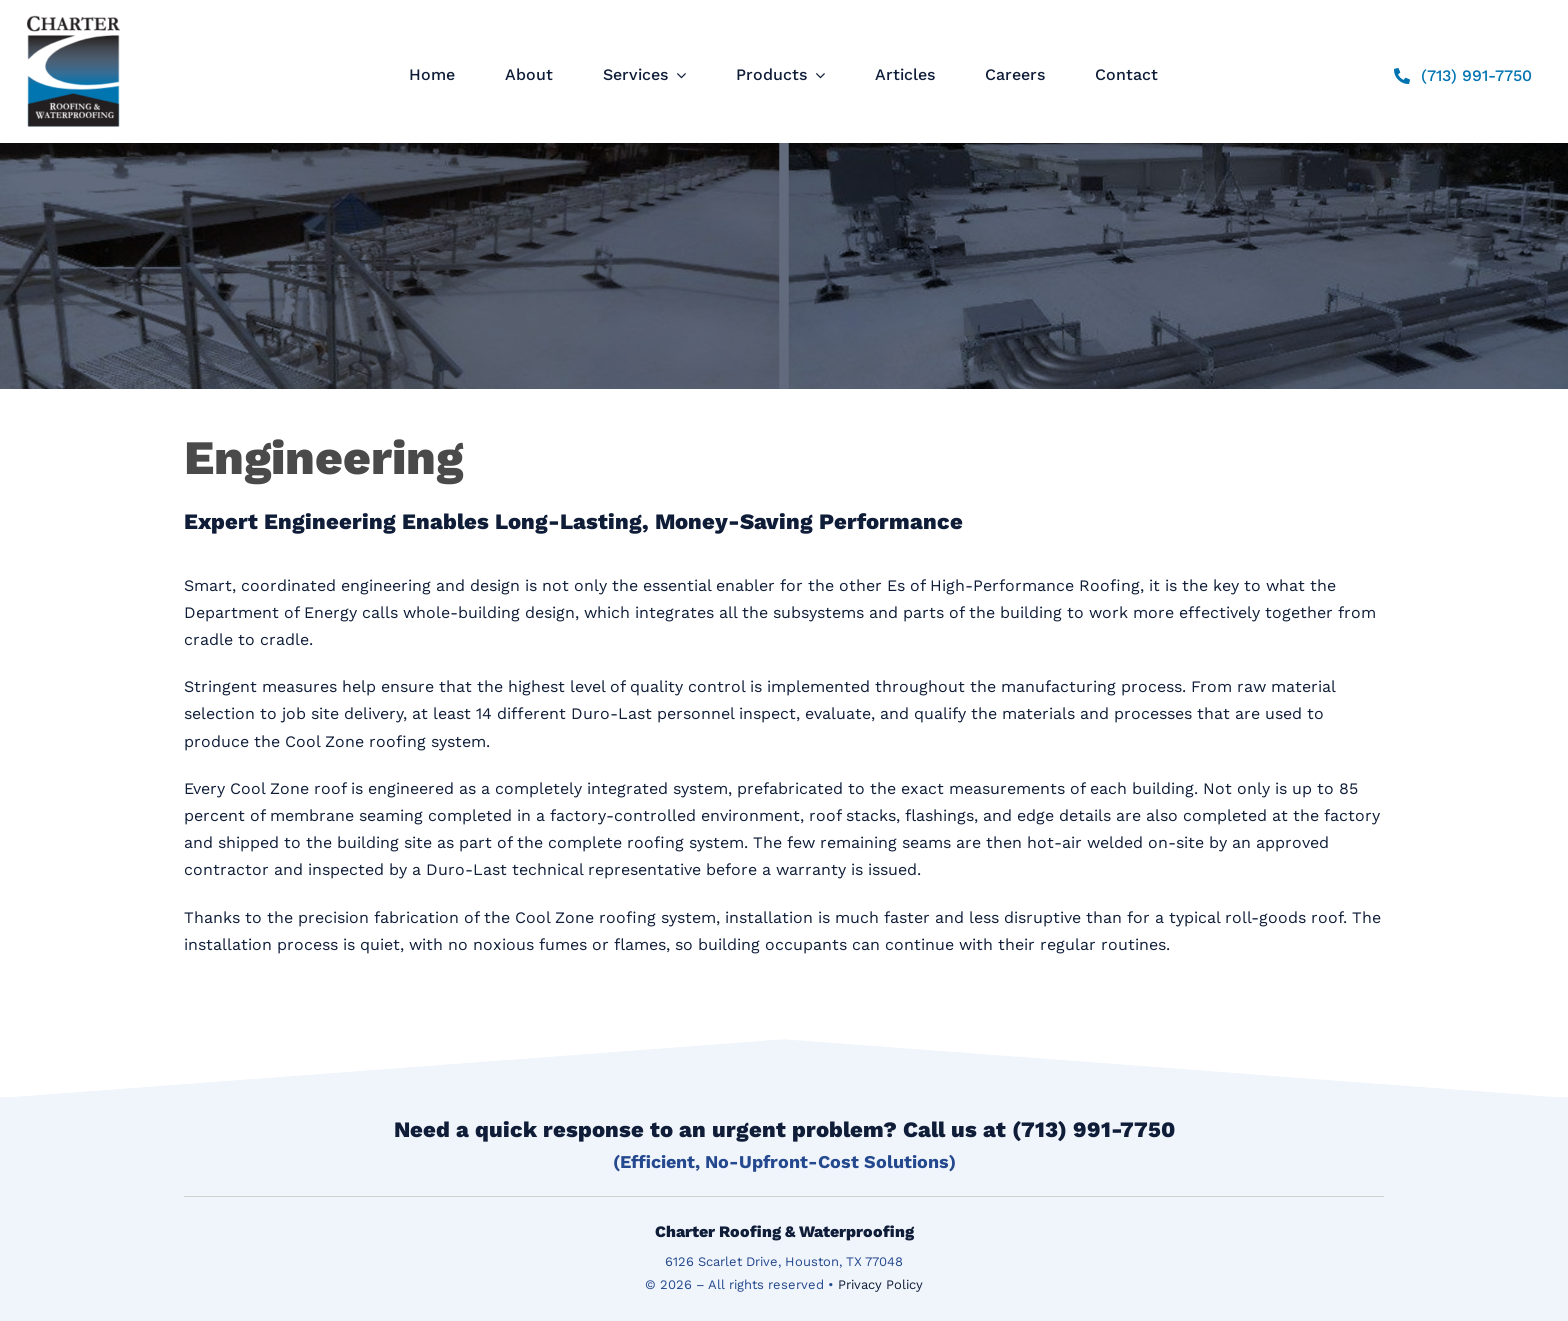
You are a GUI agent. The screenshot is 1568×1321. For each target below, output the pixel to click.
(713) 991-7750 (1093, 1129)
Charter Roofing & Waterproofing (784, 1231)
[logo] (73, 15)
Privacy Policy (880, 1284)
